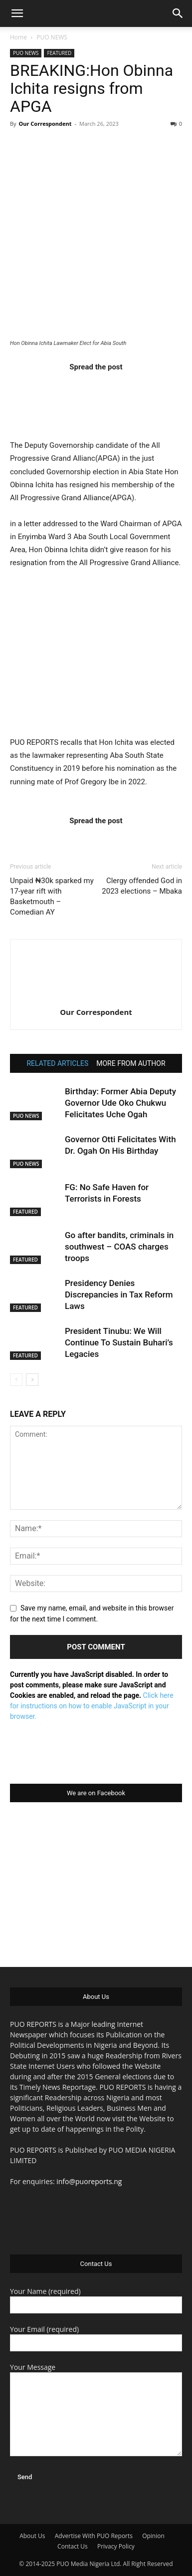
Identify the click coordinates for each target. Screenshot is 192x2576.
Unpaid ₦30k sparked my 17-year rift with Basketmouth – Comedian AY (52, 896)
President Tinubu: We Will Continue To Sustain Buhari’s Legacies (119, 1342)
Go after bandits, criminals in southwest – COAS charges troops (119, 1246)
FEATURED (59, 52)
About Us (32, 2536)
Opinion (153, 2536)
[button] (17, 13)
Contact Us (72, 2546)
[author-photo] (96, 998)
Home (18, 37)
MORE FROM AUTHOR (130, 1063)
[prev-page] (16, 1379)
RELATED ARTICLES (57, 1063)
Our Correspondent (44, 123)
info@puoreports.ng (89, 2181)
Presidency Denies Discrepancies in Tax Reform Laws (119, 1294)
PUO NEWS (51, 37)
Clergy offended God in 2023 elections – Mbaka (142, 886)
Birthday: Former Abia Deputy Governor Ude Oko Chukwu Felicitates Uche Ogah (120, 1102)
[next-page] (32, 1379)
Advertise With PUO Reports (94, 2536)
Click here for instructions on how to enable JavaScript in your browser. (92, 1705)
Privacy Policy (116, 2546)
